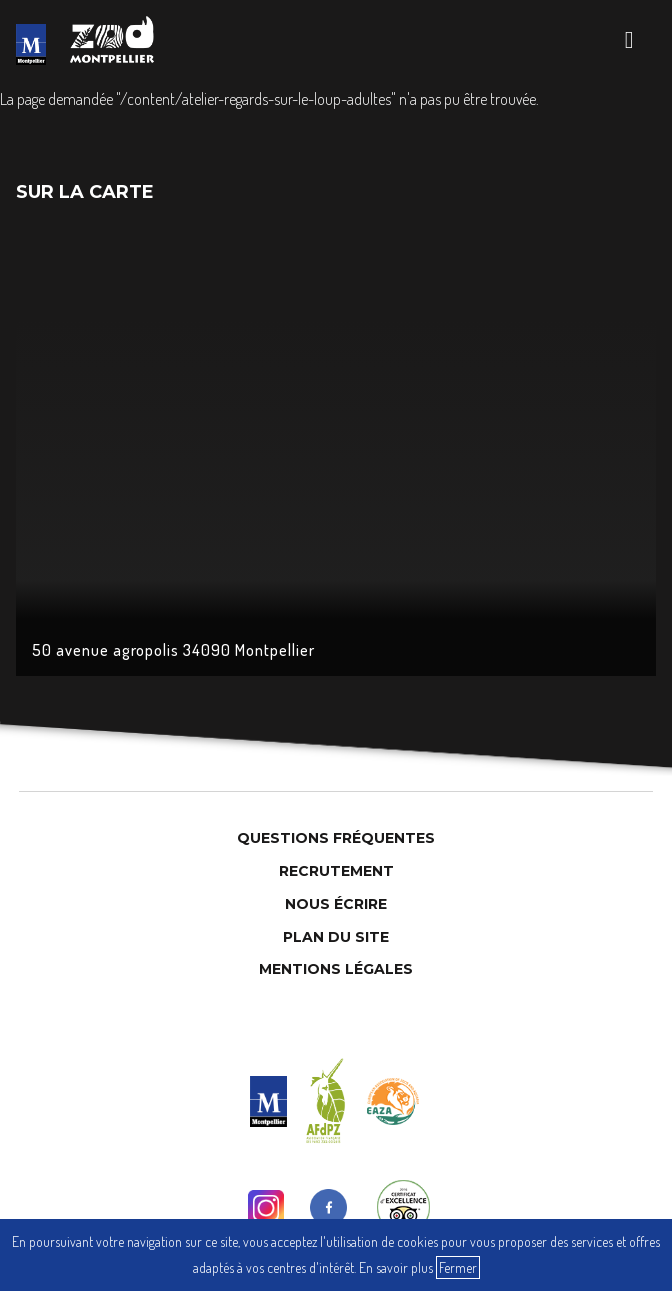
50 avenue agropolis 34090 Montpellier (173, 650)
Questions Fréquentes (336, 838)
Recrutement (336, 871)
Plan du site (336, 937)
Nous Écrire (336, 904)
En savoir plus (396, 1267)
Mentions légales (336, 969)
